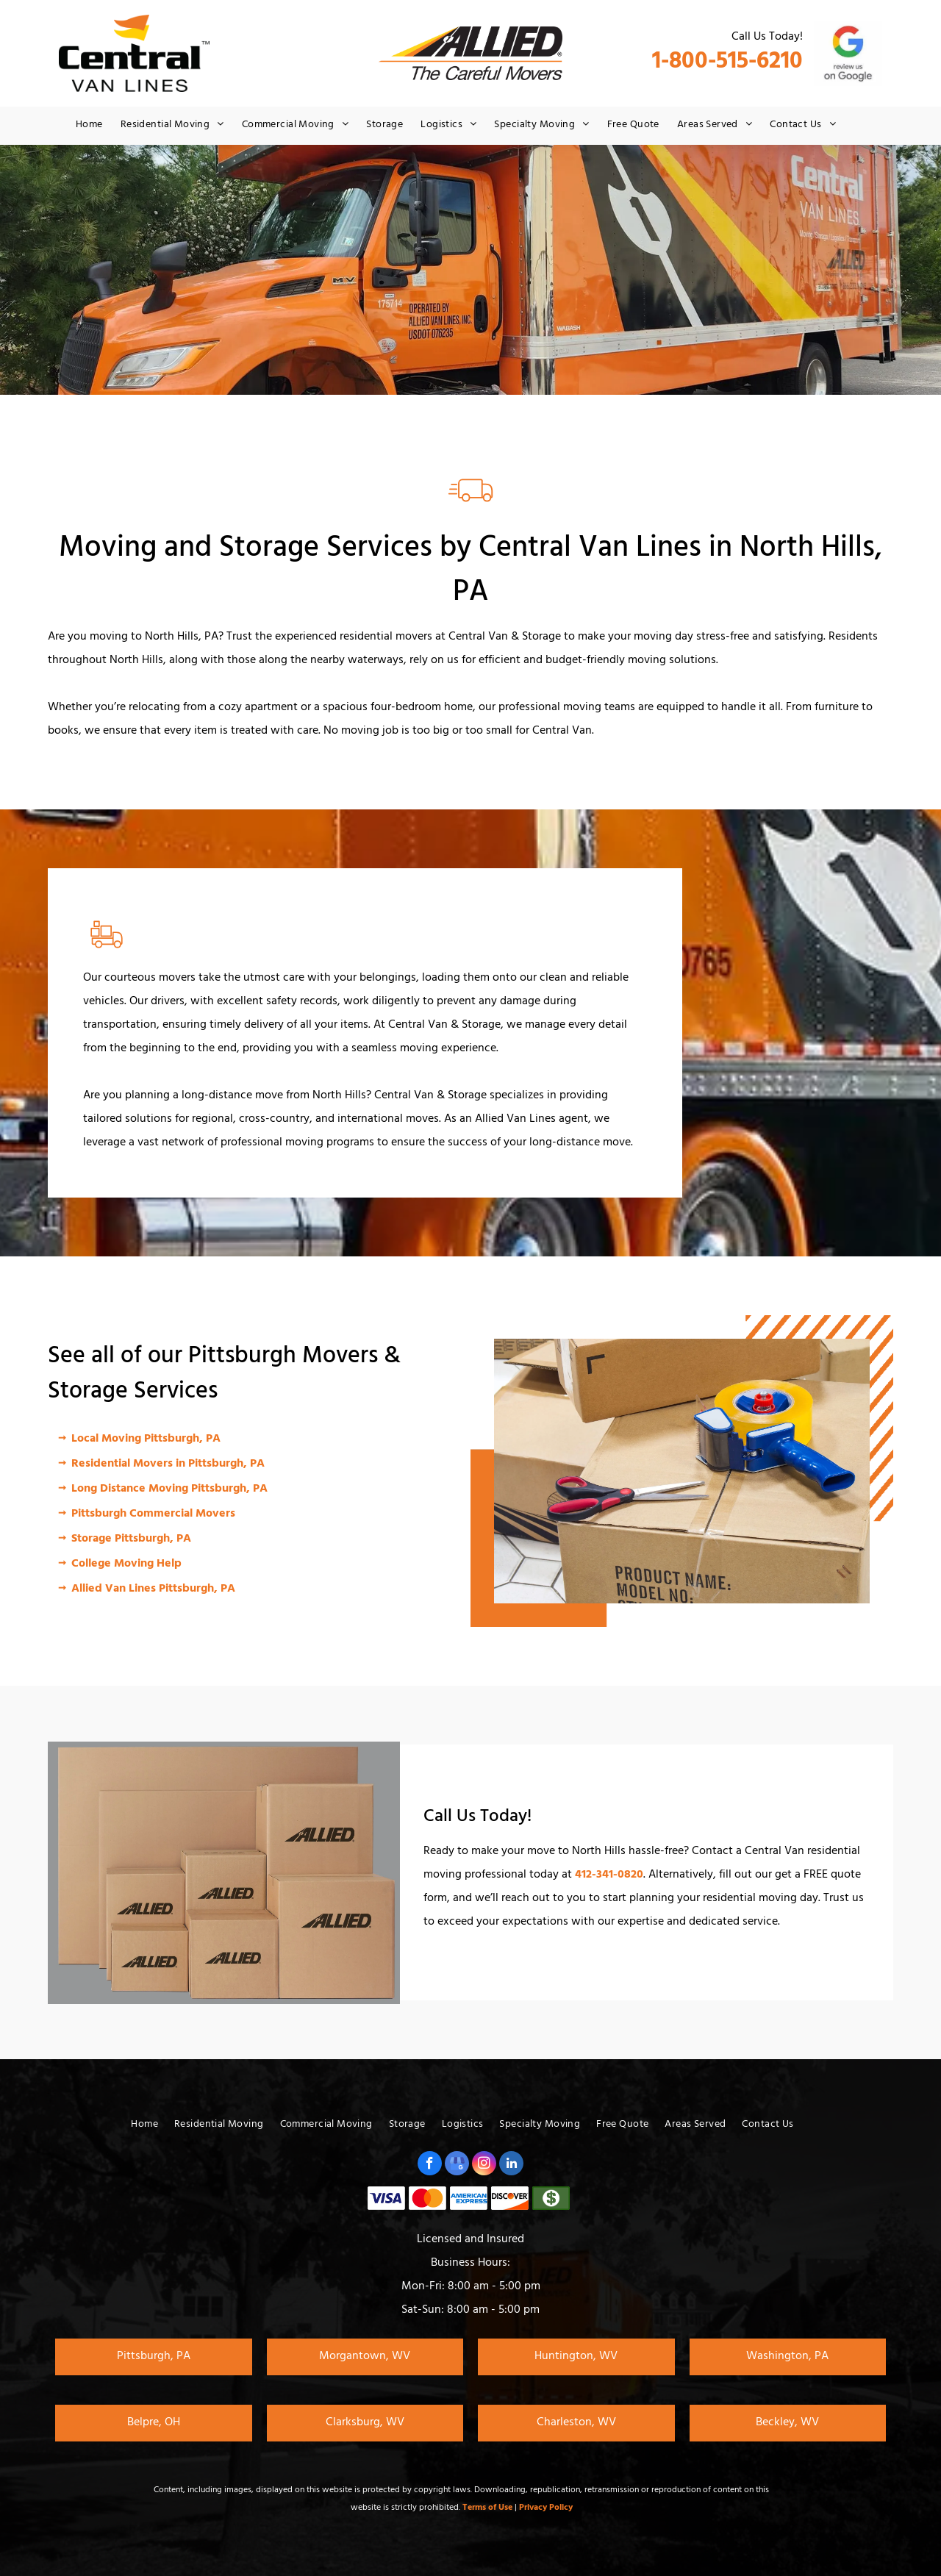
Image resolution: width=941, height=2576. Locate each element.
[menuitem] (89, 126)
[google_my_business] (457, 2165)
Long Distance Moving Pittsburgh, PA (169, 1489)
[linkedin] (511, 2165)
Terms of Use (487, 2508)
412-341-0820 (609, 1875)
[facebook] (430, 2165)
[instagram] (484, 2165)
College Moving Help (126, 1564)
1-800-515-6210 (727, 63)
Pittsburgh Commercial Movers (153, 1514)
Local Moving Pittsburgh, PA (146, 1439)
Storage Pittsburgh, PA (131, 1539)
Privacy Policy (546, 2508)
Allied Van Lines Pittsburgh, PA (153, 1589)
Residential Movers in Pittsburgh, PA (168, 1464)
